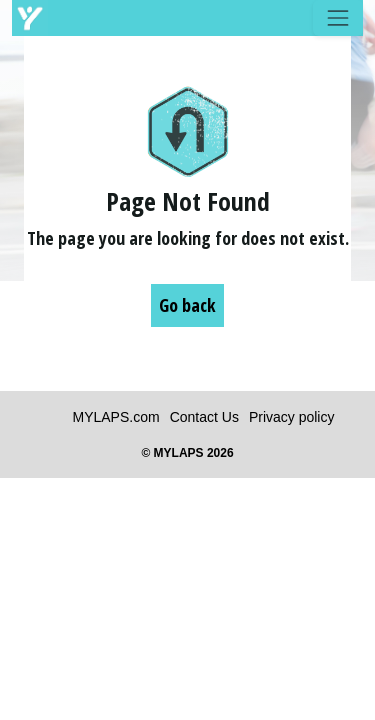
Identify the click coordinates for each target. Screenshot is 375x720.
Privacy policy (292, 417)
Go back (187, 305)
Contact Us (204, 417)
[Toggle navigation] (338, 18)
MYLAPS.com (116, 417)
